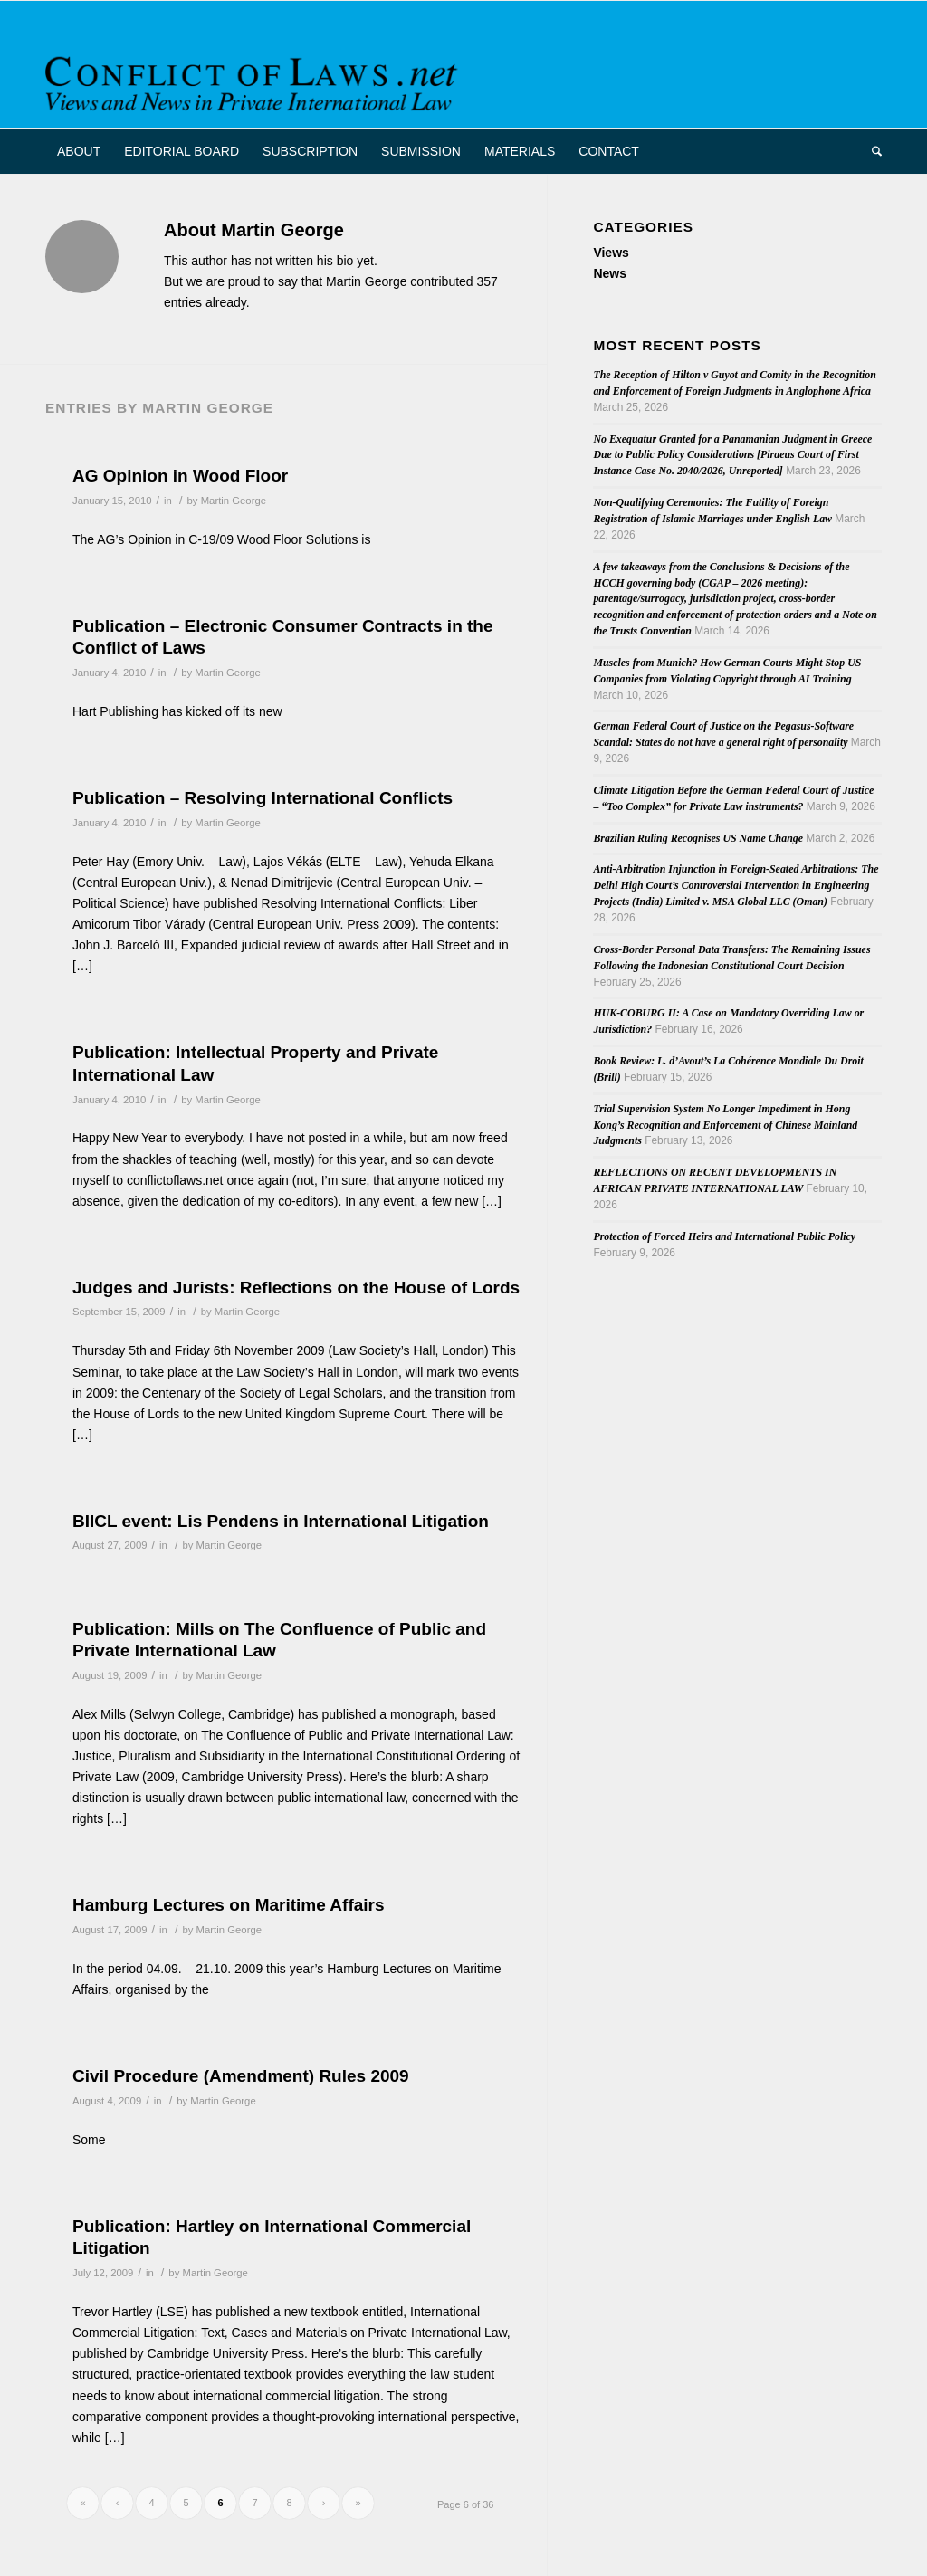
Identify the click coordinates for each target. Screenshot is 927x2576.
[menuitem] (78, 151)
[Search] (871, 151)
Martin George (233, 500)
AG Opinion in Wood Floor (180, 475)
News (609, 273)
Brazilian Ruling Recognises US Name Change (698, 838)
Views (610, 252)
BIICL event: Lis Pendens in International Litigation (280, 1521)
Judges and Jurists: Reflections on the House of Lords (296, 1287)
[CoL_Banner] (254, 80)
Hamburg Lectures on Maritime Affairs (228, 1904)
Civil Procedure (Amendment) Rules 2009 (240, 2075)
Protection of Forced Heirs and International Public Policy (724, 1236)
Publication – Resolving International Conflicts (262, 797)
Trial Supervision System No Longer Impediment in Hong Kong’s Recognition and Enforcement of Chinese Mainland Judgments (725, 1125)
